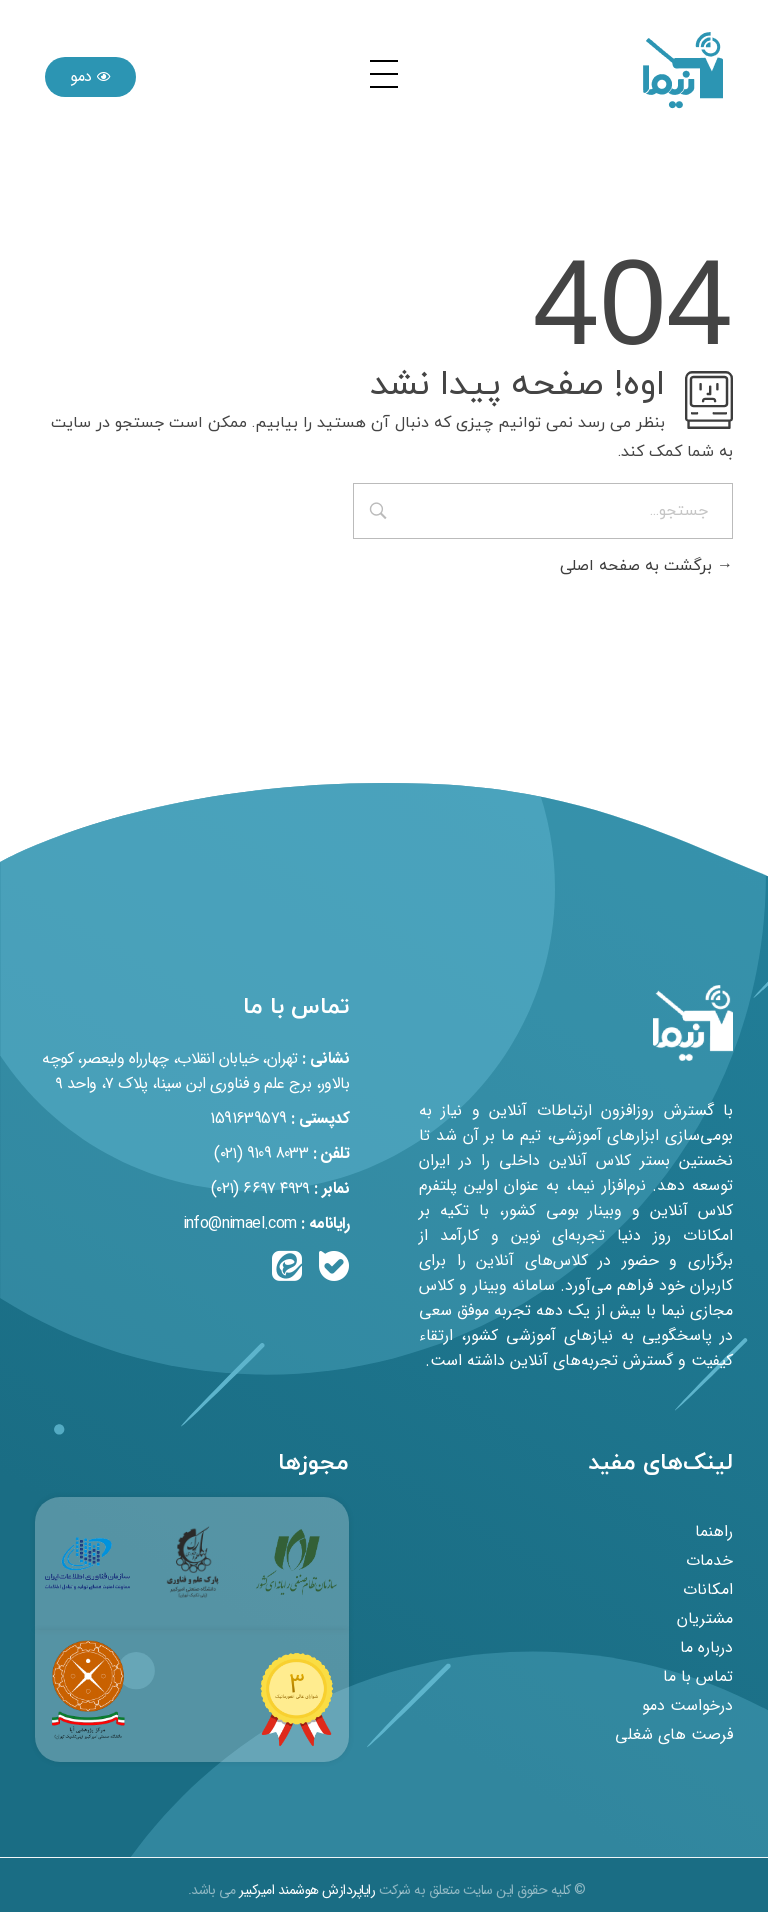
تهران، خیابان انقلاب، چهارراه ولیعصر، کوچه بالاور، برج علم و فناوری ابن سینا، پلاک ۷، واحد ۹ (195, 1071)
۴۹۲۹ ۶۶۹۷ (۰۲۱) (260, 1188)
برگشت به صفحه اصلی (646, 566)
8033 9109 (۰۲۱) (261, 1153)
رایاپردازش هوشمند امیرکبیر (307, 1890)
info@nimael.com (240, 1223)
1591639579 (248, 1118)
